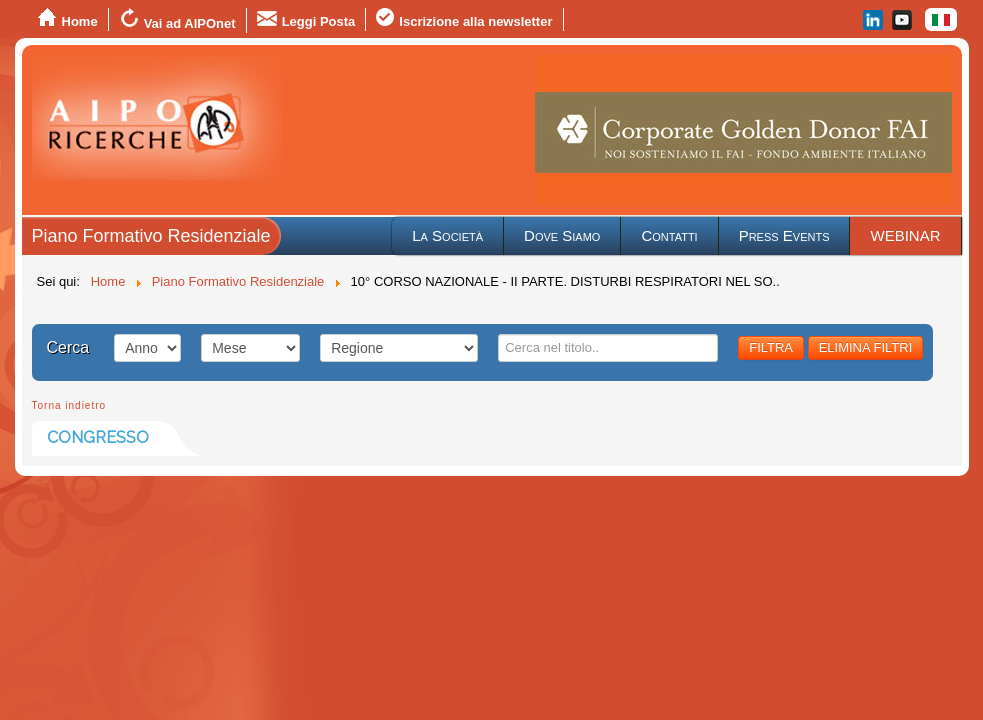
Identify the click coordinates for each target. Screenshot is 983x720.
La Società (447, 235)
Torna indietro (69, 405)
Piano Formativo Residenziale (151, 236)
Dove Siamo (562, 235)
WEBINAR (905, 235)
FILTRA (771, 347)
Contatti (669, 235)
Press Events (784, 235)
